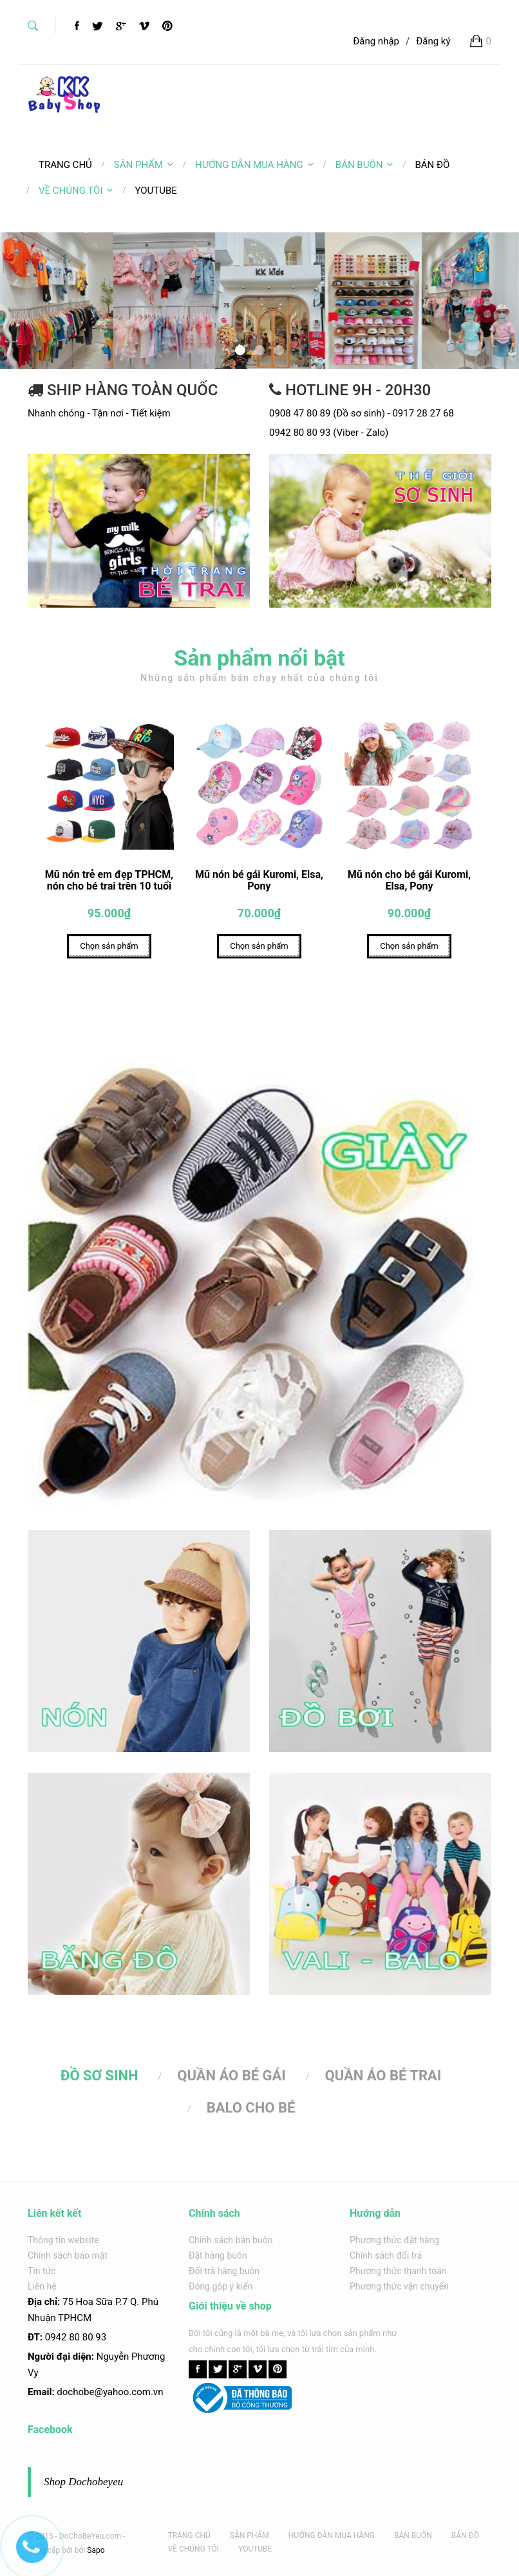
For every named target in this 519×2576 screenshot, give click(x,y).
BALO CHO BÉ (251, 2110)
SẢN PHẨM (143, 164)
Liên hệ (42, 2286)
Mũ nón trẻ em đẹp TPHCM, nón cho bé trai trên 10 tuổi (109, 883)
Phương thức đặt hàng (394, 2240)
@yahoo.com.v (126, 2392)
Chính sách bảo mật (68, 2255)
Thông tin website (63, 2240)
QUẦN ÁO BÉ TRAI (383, 2078)
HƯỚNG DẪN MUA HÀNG (254, 164)
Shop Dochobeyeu (83, 2482)
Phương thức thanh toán (398, 2271)
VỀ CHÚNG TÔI (76, 190)
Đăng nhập (376, 41)
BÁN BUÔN (364, 164)
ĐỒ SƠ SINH (99, 2078)
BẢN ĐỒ (465, 2535)
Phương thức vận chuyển (399, 2286)
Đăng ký (433, 41)
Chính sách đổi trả (386, 2255)
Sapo (95, 2550)
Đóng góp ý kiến (220, 2286)
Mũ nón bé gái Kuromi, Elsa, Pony (259, 883)
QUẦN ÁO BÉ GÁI (231, 2078)
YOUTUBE (255, 2548)
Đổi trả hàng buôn (224, 2271)
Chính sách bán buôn (231, 2240)
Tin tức (42, 2271)
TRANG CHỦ (189, 2535)
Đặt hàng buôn (218, 2255)
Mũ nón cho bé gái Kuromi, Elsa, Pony (409, 883)
